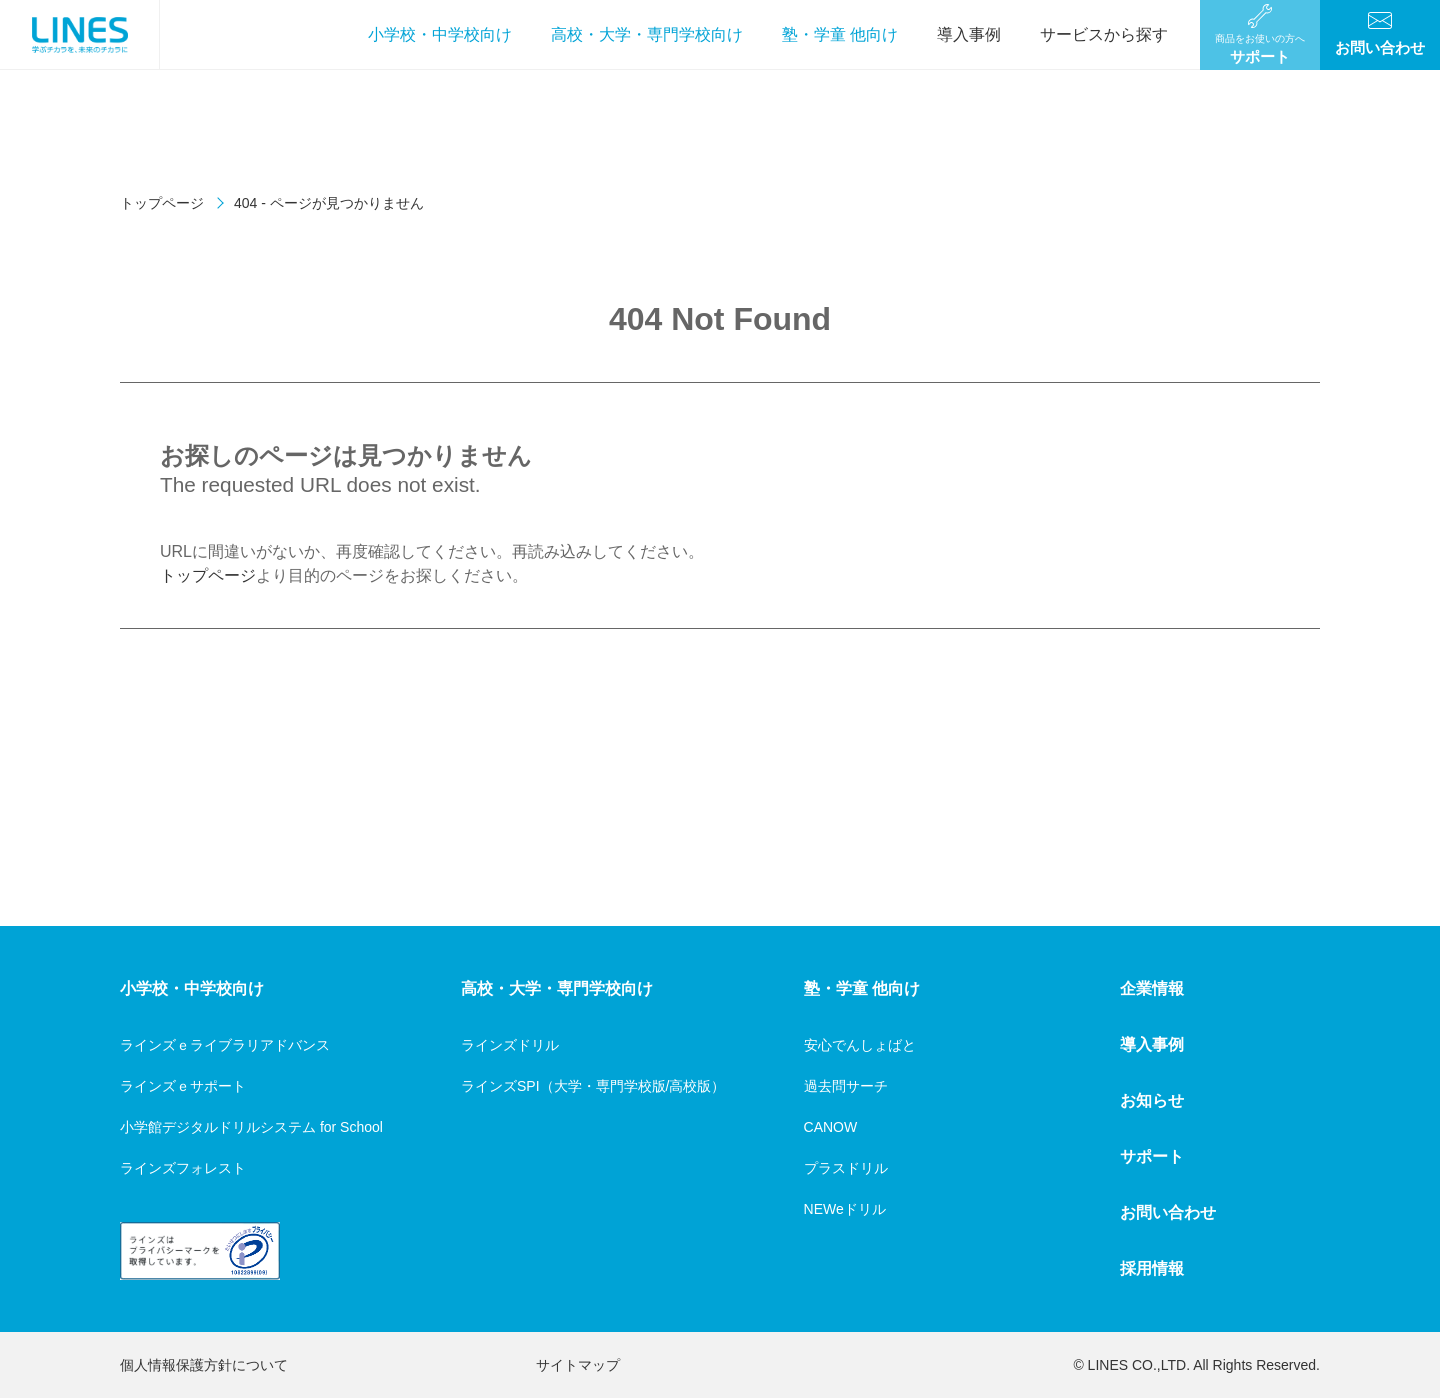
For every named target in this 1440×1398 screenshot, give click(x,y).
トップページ (162, 203)
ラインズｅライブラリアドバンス (225, 1045)
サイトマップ (578, 1365)
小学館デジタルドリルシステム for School (251, 1127)
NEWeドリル (845, 1209)
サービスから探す (1104, 34)
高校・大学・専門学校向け (647, 34)
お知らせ (1152, 1100)
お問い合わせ (1168, 1212)
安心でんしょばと (860, 1045)
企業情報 (1152, 988)
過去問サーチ (846, 1086)
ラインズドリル (510, 1045)
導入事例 (969, 34)
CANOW (831, 1127)
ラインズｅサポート (183, 1086)
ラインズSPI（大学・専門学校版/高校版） (593, 1086)
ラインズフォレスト (183, 1168)
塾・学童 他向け (840, 34)
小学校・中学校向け (440, 34)
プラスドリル (846, 1168)
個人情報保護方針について (204, 1365)
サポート (1152, 1156)
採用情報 (1152, 1268)
